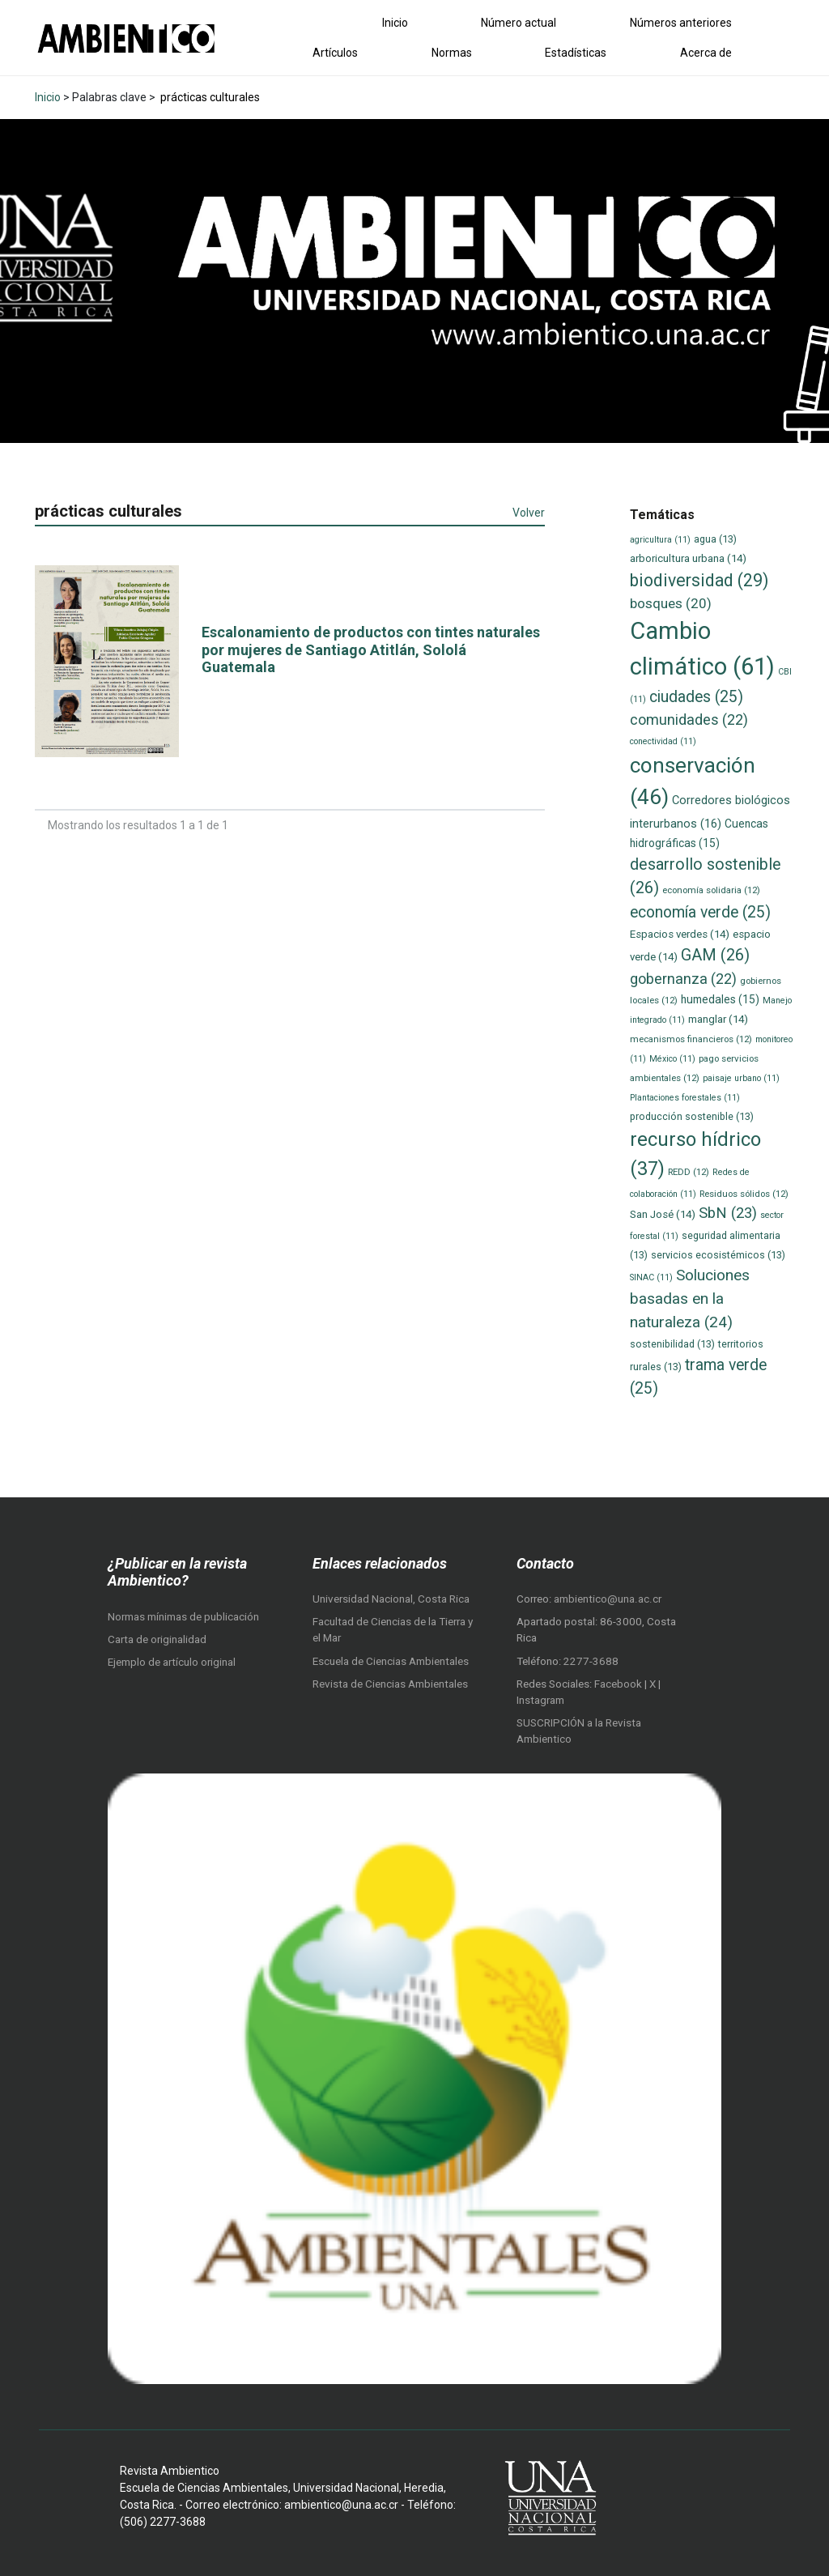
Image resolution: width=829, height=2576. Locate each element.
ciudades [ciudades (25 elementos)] (696, 697)
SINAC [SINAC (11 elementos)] (651, 1277)
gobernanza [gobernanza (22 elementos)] (683, 978)
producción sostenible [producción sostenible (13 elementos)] (692, 1116)
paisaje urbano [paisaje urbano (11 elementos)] (741, 1078)
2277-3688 (591, 1661)
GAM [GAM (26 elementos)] (715, 955)
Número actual (518, 22)
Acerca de (706, 52)
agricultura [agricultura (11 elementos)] (660, 539)
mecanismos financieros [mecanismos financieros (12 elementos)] (691, 1039)
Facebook (619, 1684)
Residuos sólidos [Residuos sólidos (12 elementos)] (744, 1193)
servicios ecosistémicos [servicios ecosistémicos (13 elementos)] (718, 1255)
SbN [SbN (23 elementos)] (728, 1213)
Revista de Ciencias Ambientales (390, 1684)
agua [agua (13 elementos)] (715, 539)
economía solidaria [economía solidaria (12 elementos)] (711, 890)
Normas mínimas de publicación (183, 1617)
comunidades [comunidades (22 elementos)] (689, 719)
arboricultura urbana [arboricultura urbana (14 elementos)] (688, 558)
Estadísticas (575, 52)
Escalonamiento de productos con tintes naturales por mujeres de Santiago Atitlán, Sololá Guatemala (371, 649)
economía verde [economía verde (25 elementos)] (700, 912)
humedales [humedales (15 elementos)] (720, 999)
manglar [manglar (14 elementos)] (718, 1019)
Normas (452, 52)
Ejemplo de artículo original (172, 1662)
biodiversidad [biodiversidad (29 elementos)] (699, 580)
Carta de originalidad (157, 1639)
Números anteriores (681, 22)
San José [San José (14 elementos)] (662, 1214)
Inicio (395, 22)
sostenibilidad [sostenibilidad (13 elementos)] (672, 1344)
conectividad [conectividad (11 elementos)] (663, 741)
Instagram (540, 1700)
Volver (528, 512)
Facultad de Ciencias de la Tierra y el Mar (392, 1630)
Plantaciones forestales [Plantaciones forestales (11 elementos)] (685, 1097)
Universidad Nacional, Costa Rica (391, 1599)
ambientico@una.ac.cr (607, 1599)
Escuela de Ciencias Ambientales (390, 1661)
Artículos (335, 52)
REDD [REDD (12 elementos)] (688, 1171)
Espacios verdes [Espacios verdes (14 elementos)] (679, 934)
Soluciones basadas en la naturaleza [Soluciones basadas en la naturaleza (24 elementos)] (690, 1298)
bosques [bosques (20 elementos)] (671, 603)
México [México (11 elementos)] (672, 1059)
